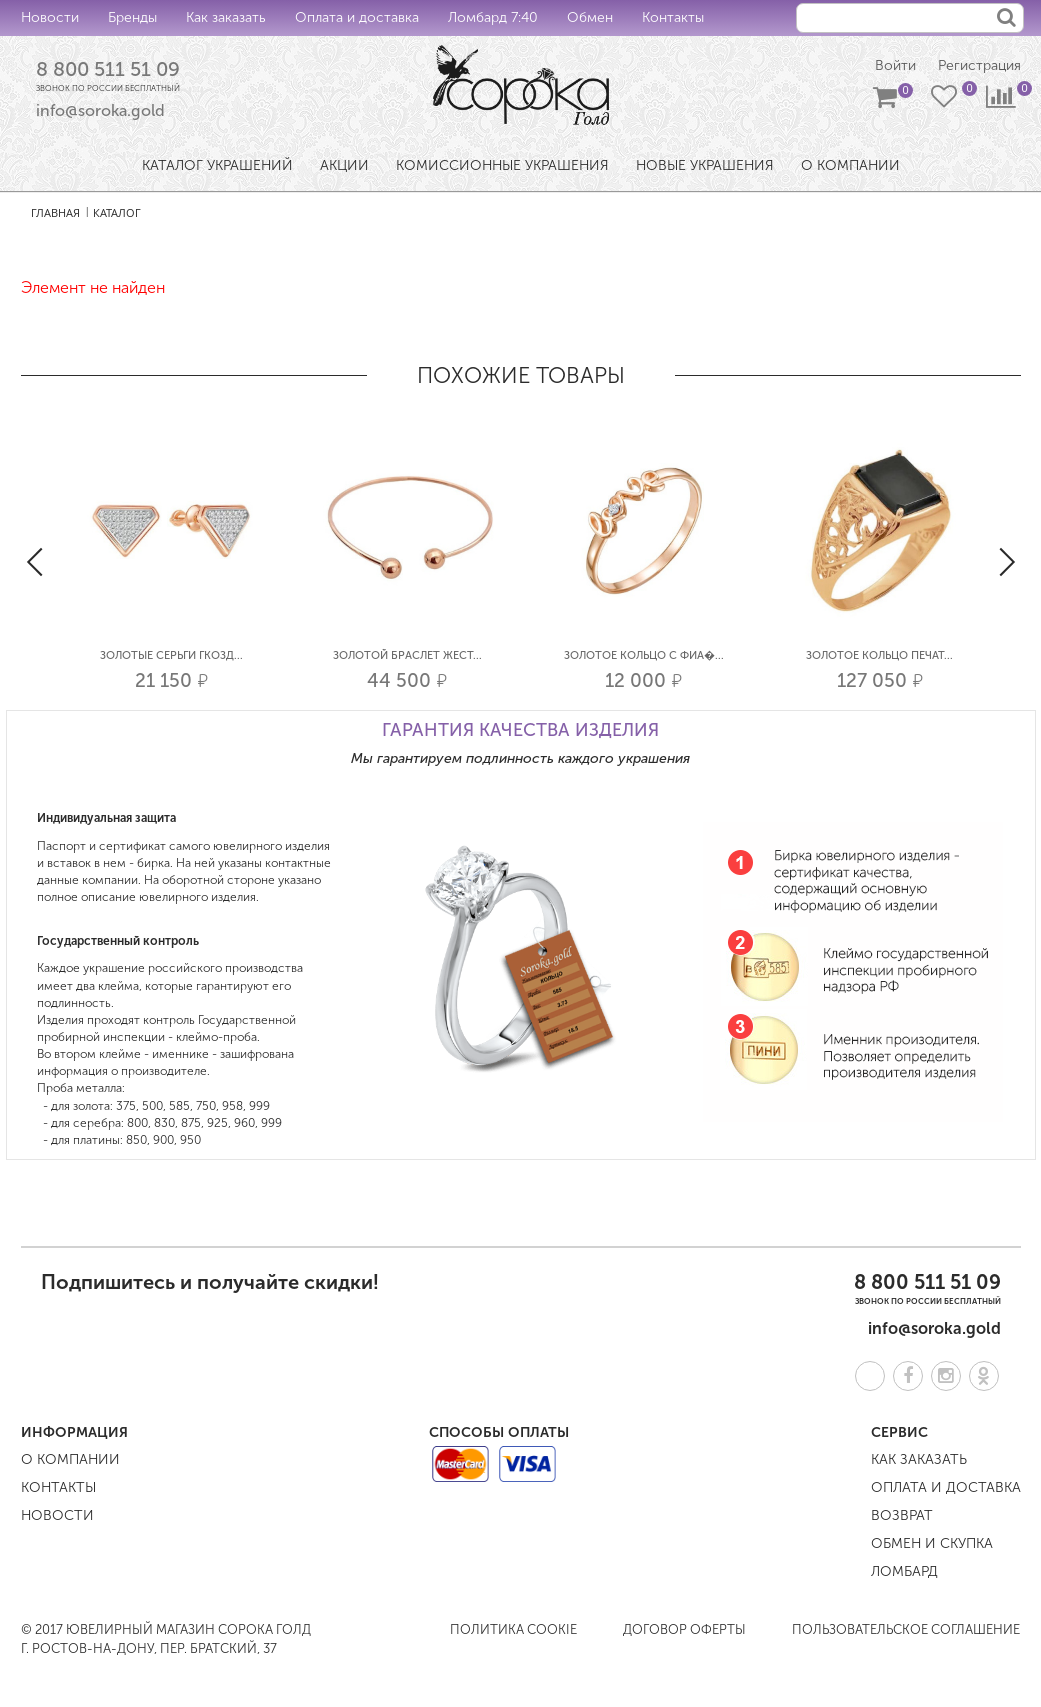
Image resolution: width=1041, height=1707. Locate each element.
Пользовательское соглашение (906, 1629)
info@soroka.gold (100, 110)
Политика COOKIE (513, 1629)
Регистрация (979, 65)
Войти (895, 65)
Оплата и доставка (357, 17)
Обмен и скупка (932, 1543)
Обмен (590, 17)
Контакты (673, 17)
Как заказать (226, 17)
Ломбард (904, 1571)
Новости (50, 17)
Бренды (132, 17)
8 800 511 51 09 (108, 69)
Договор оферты (684, 1629)
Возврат (902, 1515)
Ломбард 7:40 (493, 17)
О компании (70, 1459)
